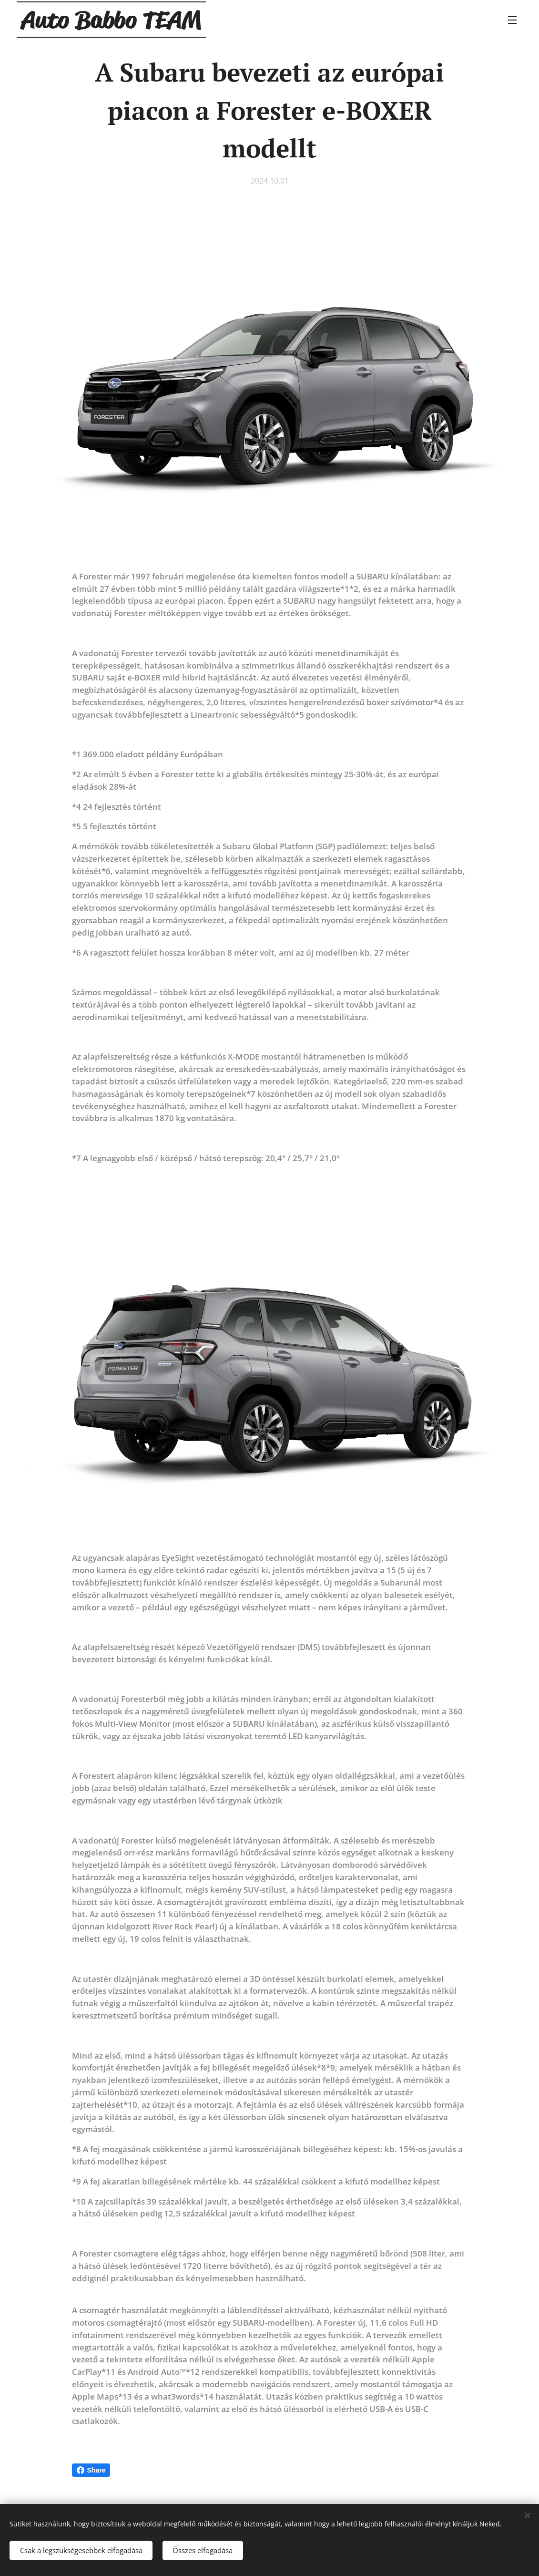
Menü (512, 20)
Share (91, 2470)
